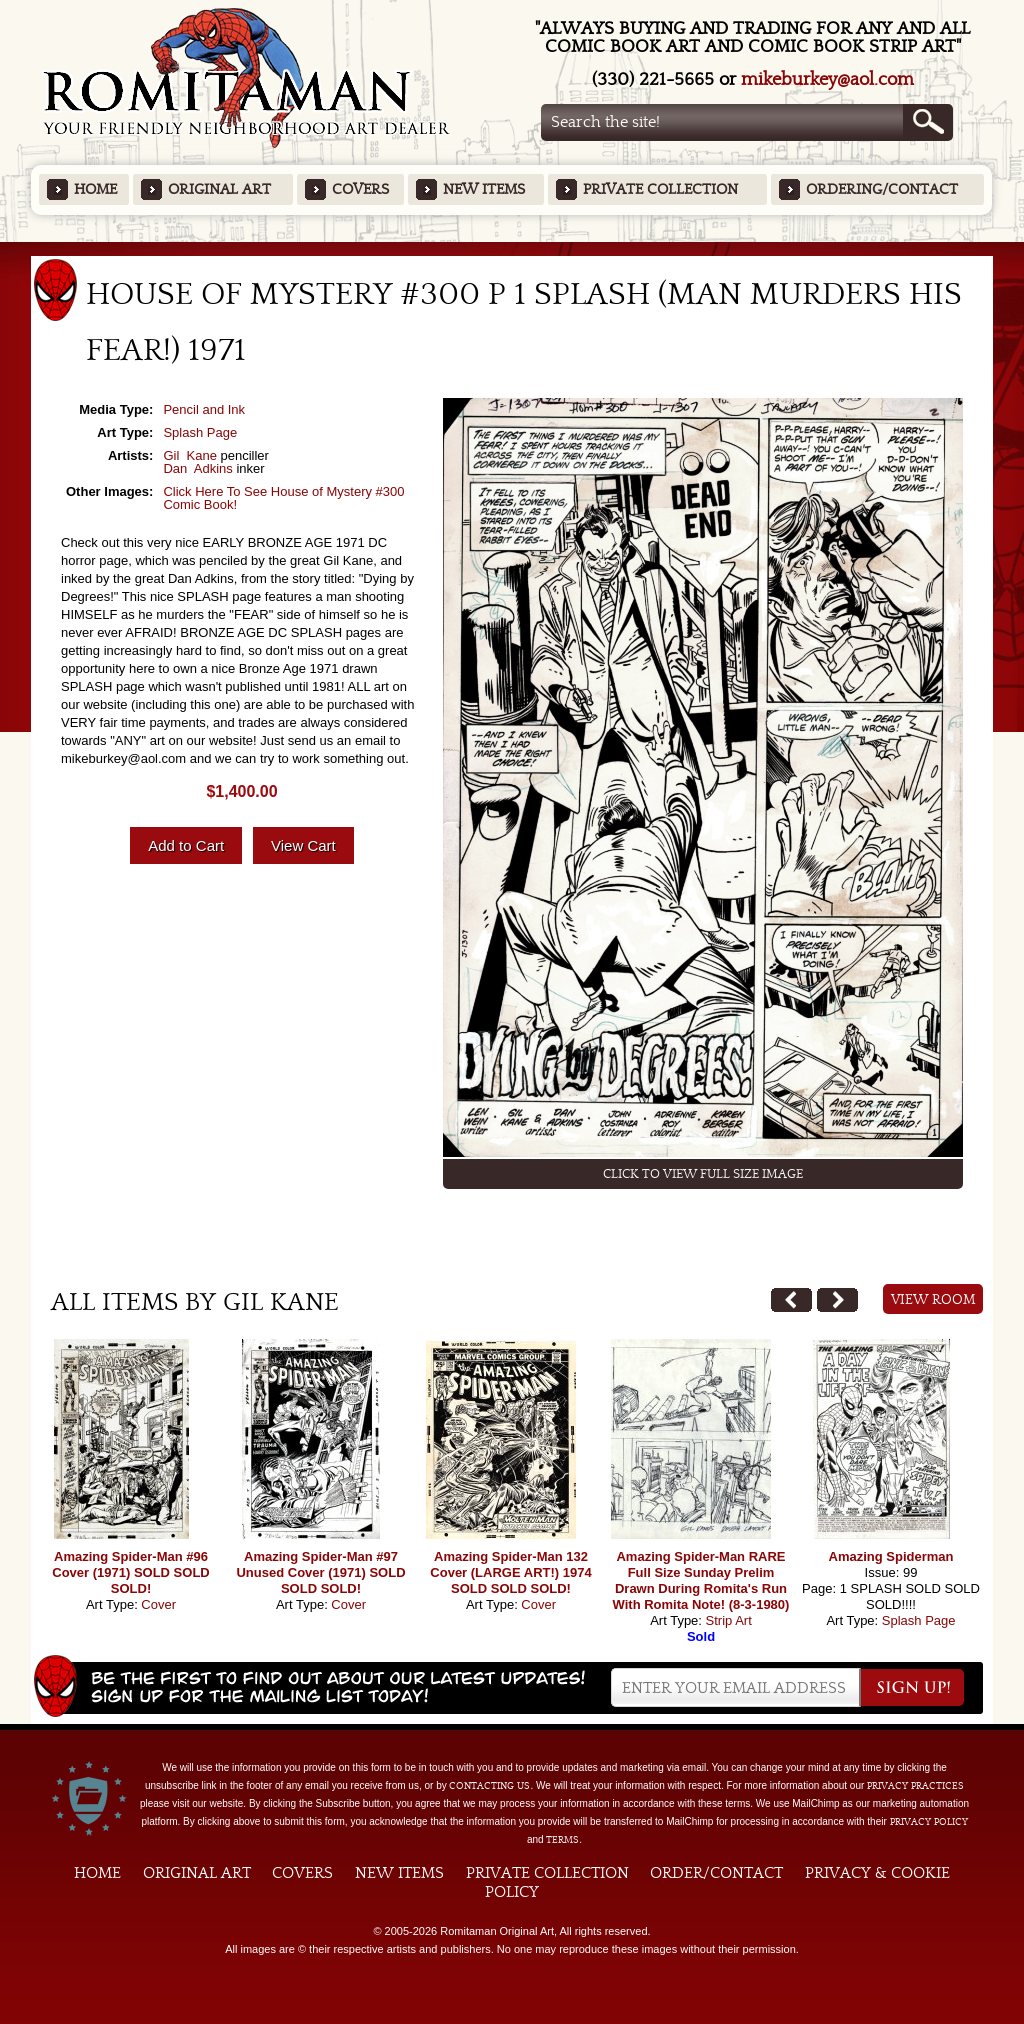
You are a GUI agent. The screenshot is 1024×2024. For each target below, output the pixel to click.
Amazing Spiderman (891, 1556)
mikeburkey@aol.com (827, 79)
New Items (484, 189)
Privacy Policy (929, 1822)
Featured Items (512, 248)
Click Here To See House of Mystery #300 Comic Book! (283, 498)
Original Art (219, 189)
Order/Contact (716, 1873)
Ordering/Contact (882, 189)
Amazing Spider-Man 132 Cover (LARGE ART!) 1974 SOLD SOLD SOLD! (510, 1572)
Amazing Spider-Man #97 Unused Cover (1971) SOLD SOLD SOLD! (320, 1572)
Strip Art (729, 1620)
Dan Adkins (197, 468)
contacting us (489, 1786)
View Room (933, 1300)
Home (95, 189)
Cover (158, 1604)
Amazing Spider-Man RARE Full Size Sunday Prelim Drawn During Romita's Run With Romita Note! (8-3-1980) (701, 1580)
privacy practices (915, 1786)
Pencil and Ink (204, 409)
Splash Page (200, 432)
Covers (360, 189)
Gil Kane (189, 455)
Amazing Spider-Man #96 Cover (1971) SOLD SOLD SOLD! (131, 1572)
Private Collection (660, 189)
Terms (562, 1840)
